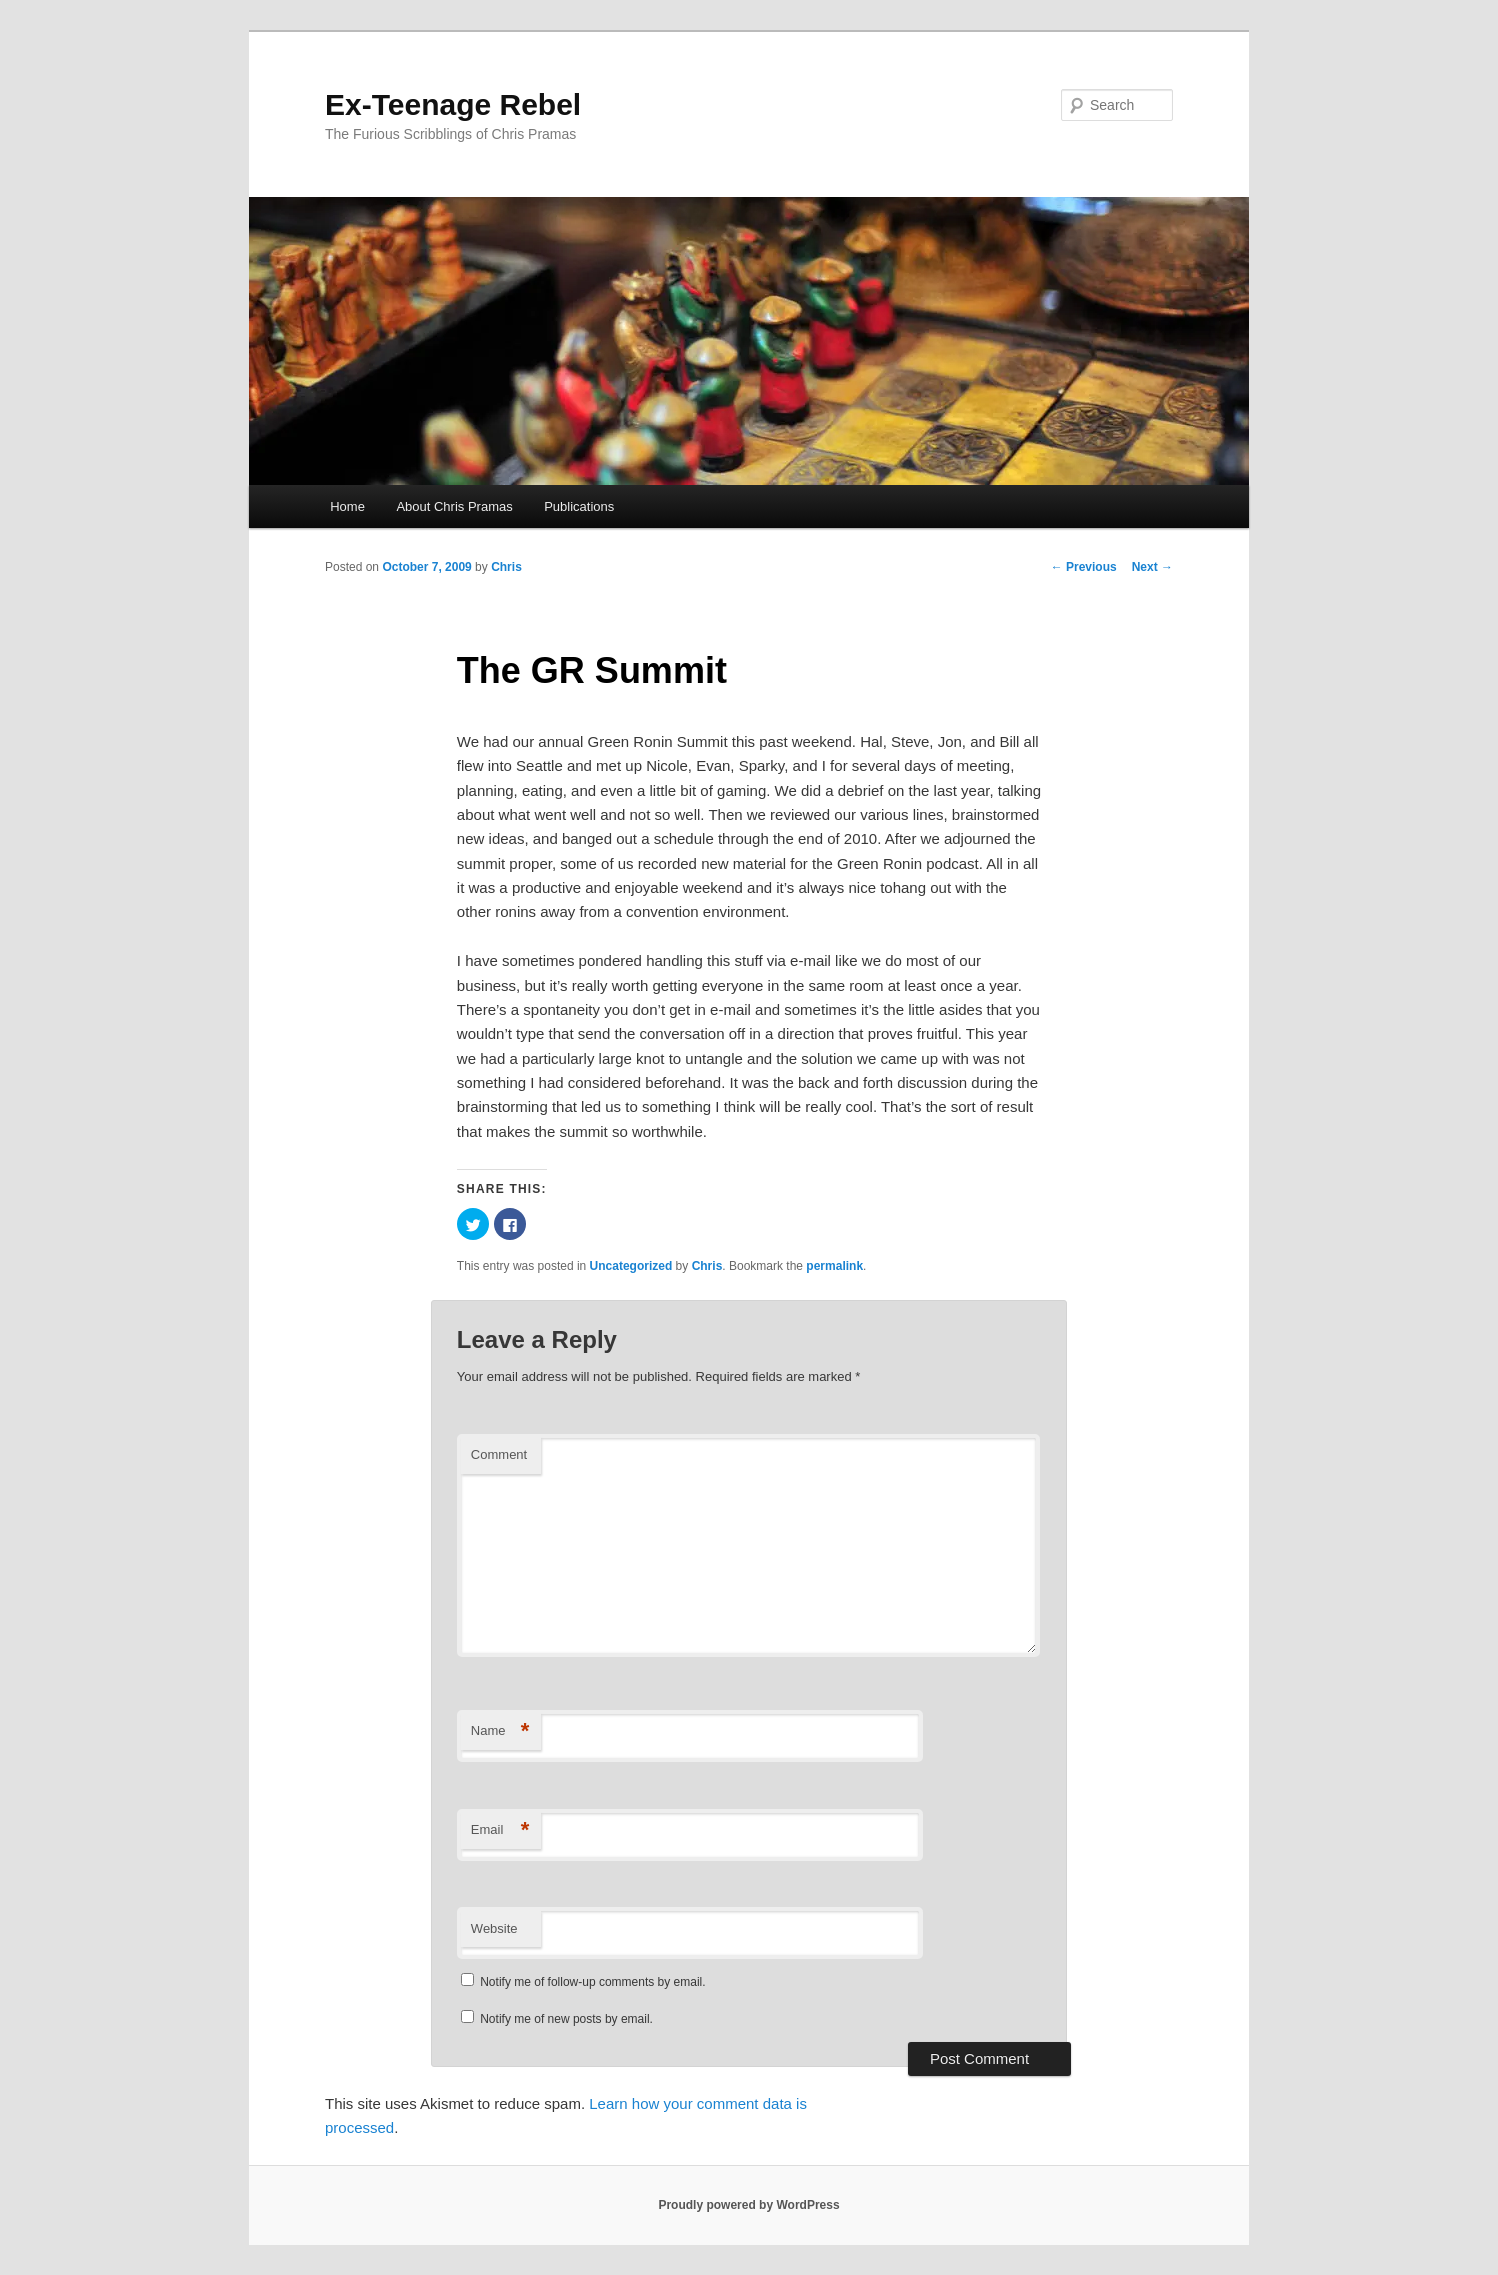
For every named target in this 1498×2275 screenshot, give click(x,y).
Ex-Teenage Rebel (453, 104)
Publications (579, 506)
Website (494, 1928)
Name (500, 1731)
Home (347, 506)
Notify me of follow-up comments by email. (592, 1982)
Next (1152, 567)
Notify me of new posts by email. (566, 2019)
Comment (499, 1454)
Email (500, 1830)
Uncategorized (631, 1266)
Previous (1084, 567)
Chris (506, 567)
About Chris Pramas (454, 506)
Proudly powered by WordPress (748, 2205)
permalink (834, 1266)
